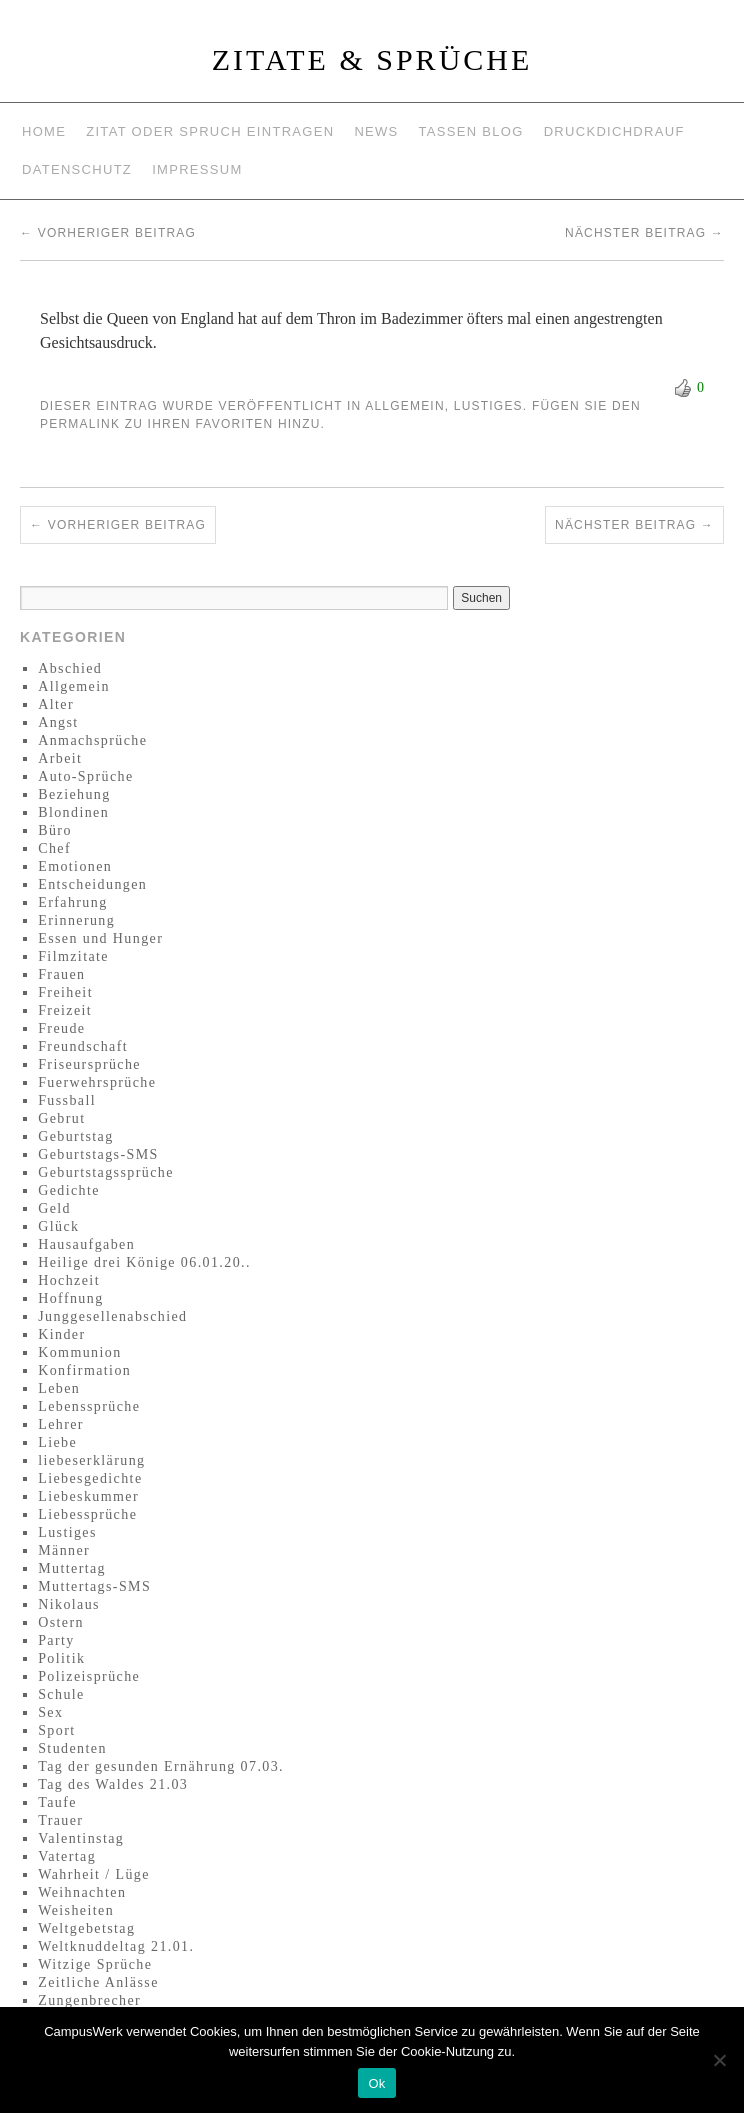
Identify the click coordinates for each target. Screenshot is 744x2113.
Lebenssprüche (89, 1406)
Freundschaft (83, 1046)
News (376, 131)
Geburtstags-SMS (98, 1154)
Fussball (67, 1100)
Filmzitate (73, 956)
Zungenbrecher (89, 2000)
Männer (64, 1550)
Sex (50, 1712)
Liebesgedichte (90, 1478)
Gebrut (61, 1118)
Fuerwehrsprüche (97, 1082)
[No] (719, 2060)
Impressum (197, 169)
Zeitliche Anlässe (98, 1982)
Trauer (60, 1820)
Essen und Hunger (100, 938)
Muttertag (72, 1568)
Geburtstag (75, 1136)
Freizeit (65, 1010)
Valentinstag (81, 1838)
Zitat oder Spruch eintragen (210, 131)
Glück (58, 1226)
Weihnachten (82, 1892)
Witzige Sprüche (95, 1964)
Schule (61, 1694)
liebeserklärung (91, 1460)
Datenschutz (77, 169)
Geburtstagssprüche (106, 1172)
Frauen (61, 974)
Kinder (61, 1334)
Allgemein (405, 406)
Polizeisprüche (89, 1676)
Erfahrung (72, 902)
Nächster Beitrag (644, 233)
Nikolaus (69, 1604)
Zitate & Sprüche (372, 59)
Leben (59, 1388)
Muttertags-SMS (94, 1586)
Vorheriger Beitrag (108, 233)
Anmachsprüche (92, 740)
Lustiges (488, 406)
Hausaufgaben (86, 1244)
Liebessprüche (87, 1514)
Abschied (70, 668)
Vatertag (67, 1856)
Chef (54, 848)
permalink (80, 424)
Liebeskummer (88, 1496)
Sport (56, 1730)
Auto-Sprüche (85, 776)
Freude (61, 1028)
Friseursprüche (89, 1064)
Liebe (57, 1442)
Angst (58, 722)
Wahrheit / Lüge (94, 1874)
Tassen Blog (471, 131)
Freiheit (65, 992)
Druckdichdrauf (614, 131)
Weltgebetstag (86, 1928)
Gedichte (69, 1190)
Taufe (57, 1802)
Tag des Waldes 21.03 (113, 1784)
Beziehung (74, 794)
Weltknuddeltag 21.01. (116, 1946)
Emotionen (75, 866)
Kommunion (79, 1352)
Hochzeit (69, 1280)
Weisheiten (76, 1910)
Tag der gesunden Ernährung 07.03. (161, 1766)
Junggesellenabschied (112, 1316)
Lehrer (61, 1424)
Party (56, 1640)
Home (44, 131)
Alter (56, 704)
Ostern (61, 1622)
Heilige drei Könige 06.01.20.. (144, 1262)
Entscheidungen (92, 884)
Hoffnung (70, 1298)
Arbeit (60, 758)
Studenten (72, 1748)
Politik (61, 1658)
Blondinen (73, 812)
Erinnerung (76, 920)
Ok (376, 2083)
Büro (55, 830)
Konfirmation (84, 1370)
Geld (54, 1208)
